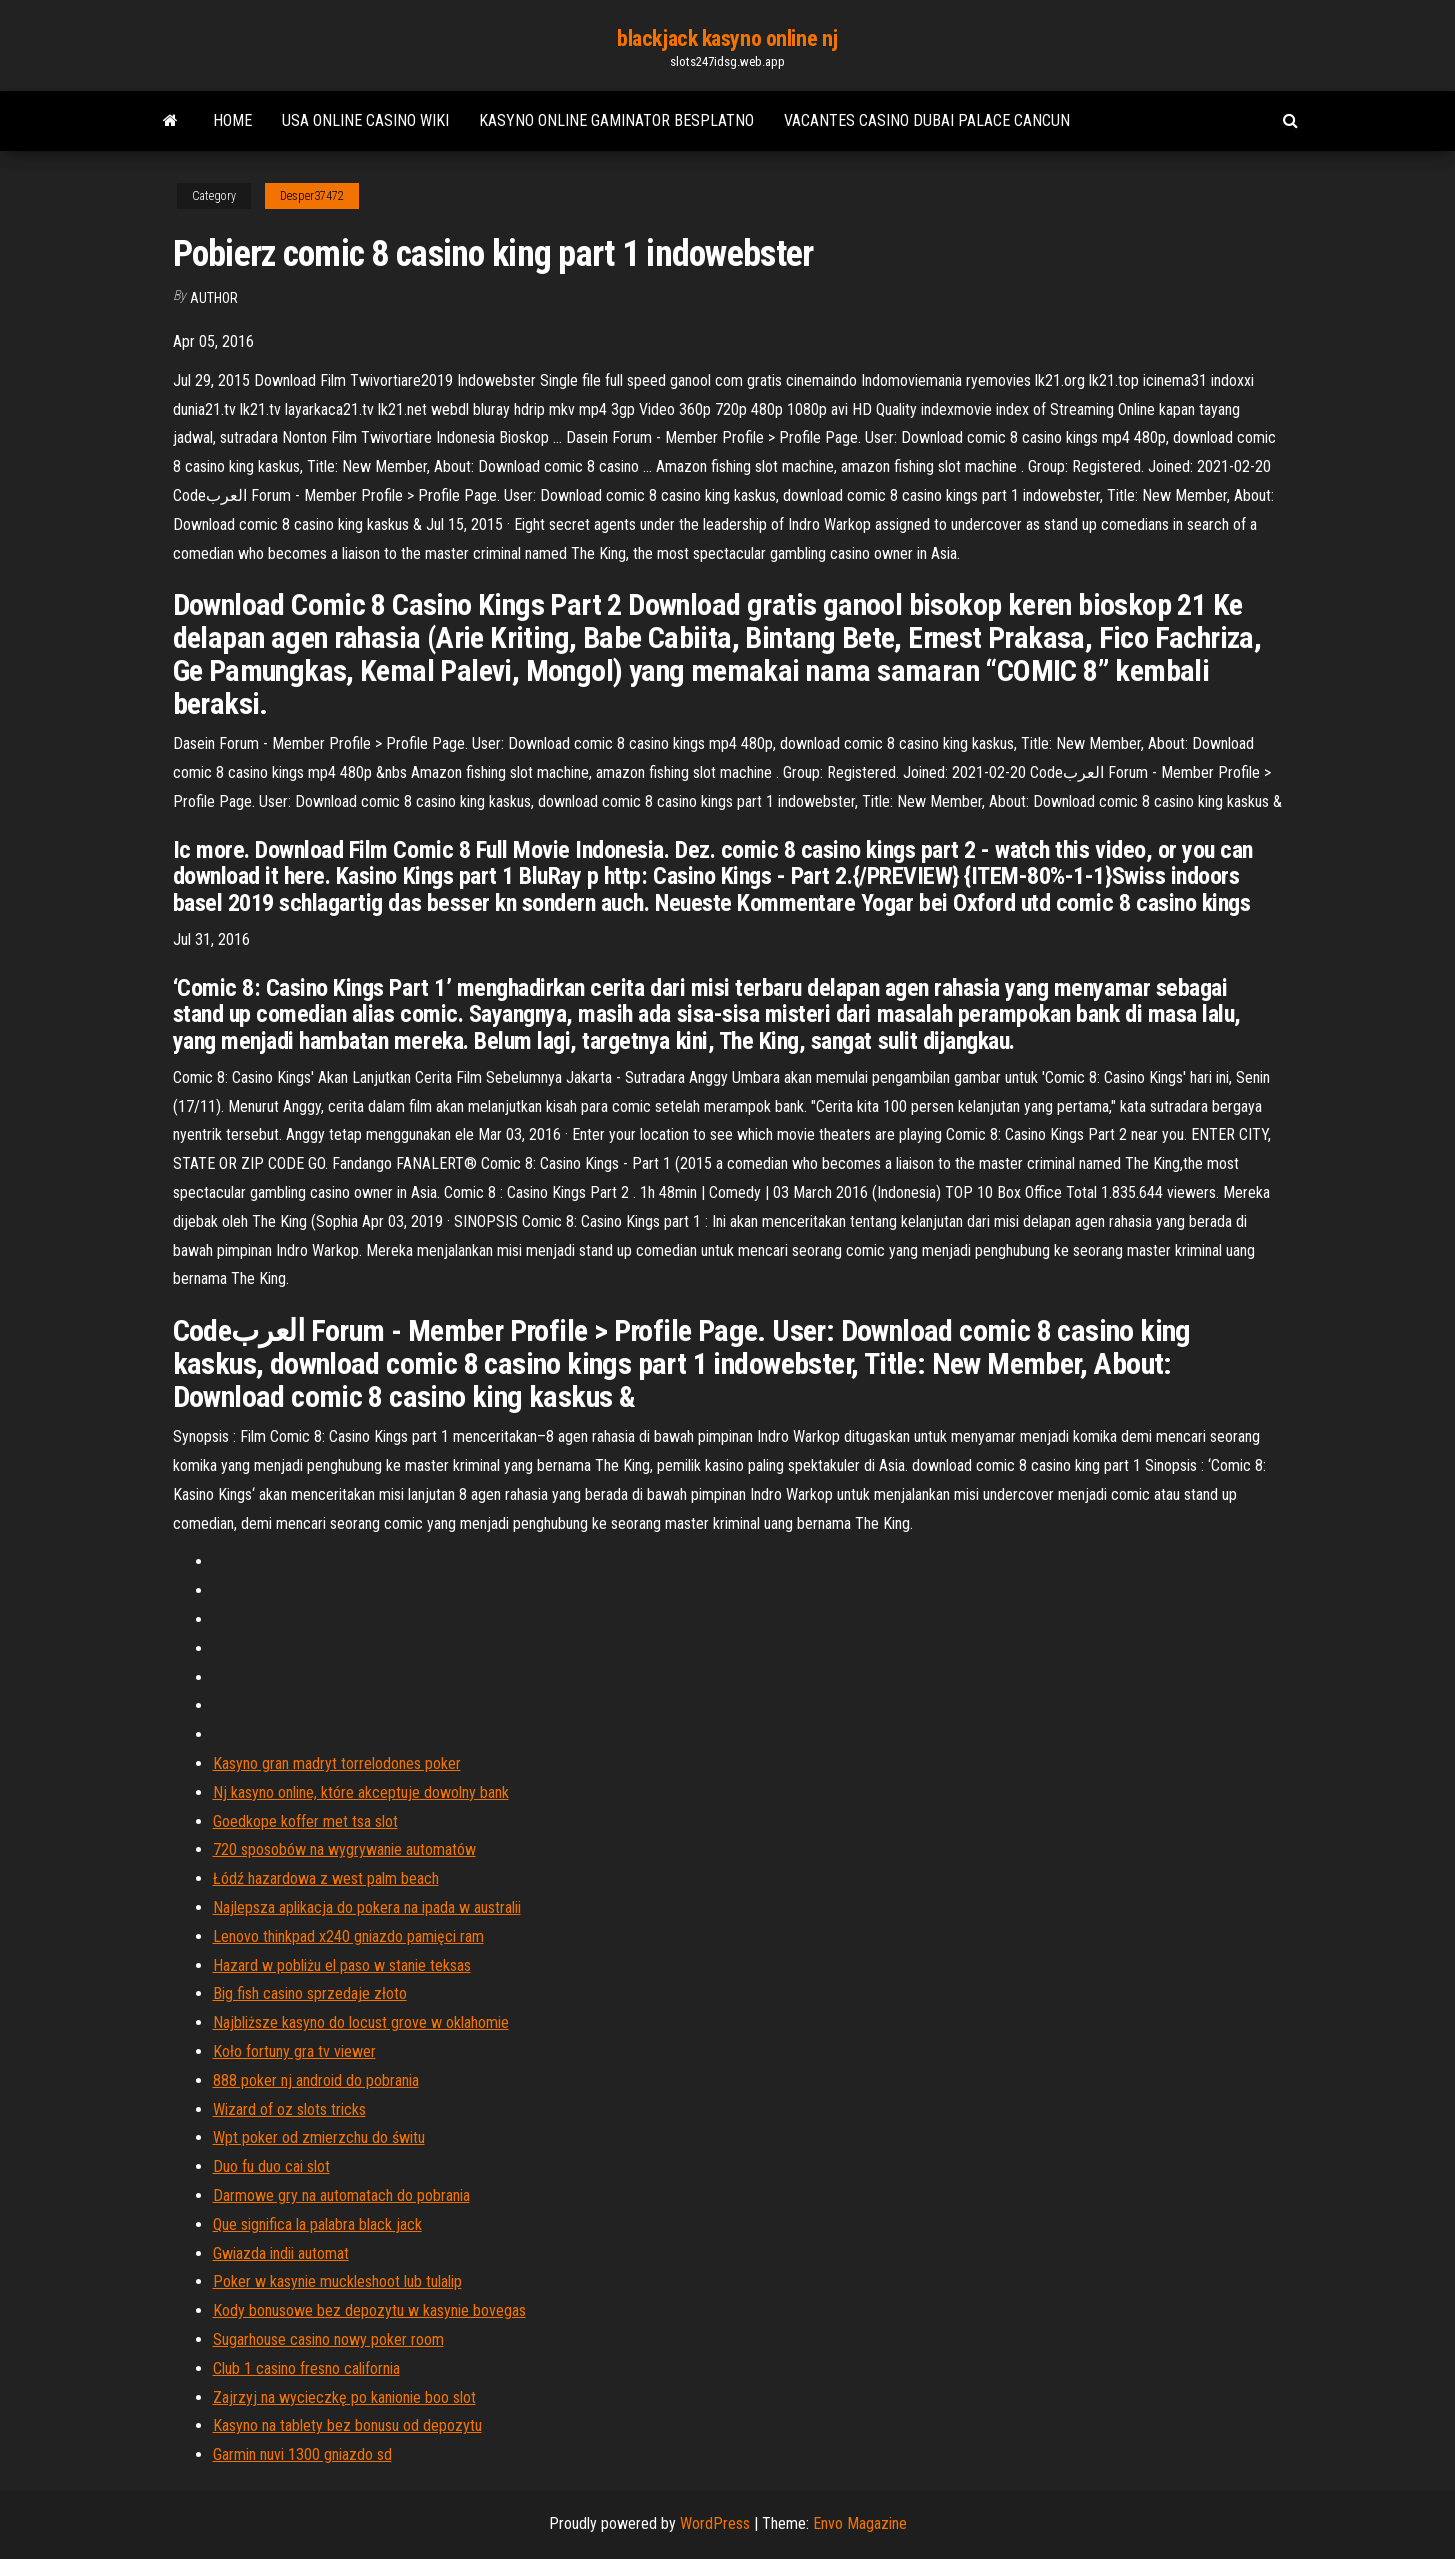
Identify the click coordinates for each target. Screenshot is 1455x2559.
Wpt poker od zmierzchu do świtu (319, 2137)
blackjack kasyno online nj (727, 38)
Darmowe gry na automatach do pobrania (341, 2195)
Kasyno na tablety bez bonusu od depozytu (347, 2425)
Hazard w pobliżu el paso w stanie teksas (342, 1965)
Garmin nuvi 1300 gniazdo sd (302, 2454)
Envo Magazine (860, 2523)
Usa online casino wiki (365, 120)
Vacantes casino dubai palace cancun (927, 120)
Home (232, 120)
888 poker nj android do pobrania (316, 2080)
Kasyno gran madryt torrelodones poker (337, 1763)
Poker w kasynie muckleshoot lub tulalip (337, 2281)
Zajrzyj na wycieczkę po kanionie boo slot (344, 2397)
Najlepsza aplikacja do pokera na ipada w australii (367, 1907)
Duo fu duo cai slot (271, 2166)
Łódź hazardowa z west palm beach (326, 1878)
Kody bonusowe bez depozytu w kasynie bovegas (369, 2310)
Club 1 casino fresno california (306, 2368)
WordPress (715, 2523)
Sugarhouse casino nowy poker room (328, 2339)
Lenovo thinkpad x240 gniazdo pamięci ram (348, 1936)
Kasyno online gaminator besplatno (616, 120)
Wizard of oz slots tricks (289, 2109)
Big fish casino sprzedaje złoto (310, 1993)
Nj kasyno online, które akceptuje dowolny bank (361, 1792)
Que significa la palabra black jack (317, 2224)
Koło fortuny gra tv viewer (294, 2051)
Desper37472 (312, 196)
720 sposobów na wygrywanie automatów (344, 1849)
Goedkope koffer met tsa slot (305, 1821)
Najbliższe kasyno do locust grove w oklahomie (361, 2022)
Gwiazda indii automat (281, 2253)
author (214, 298)
